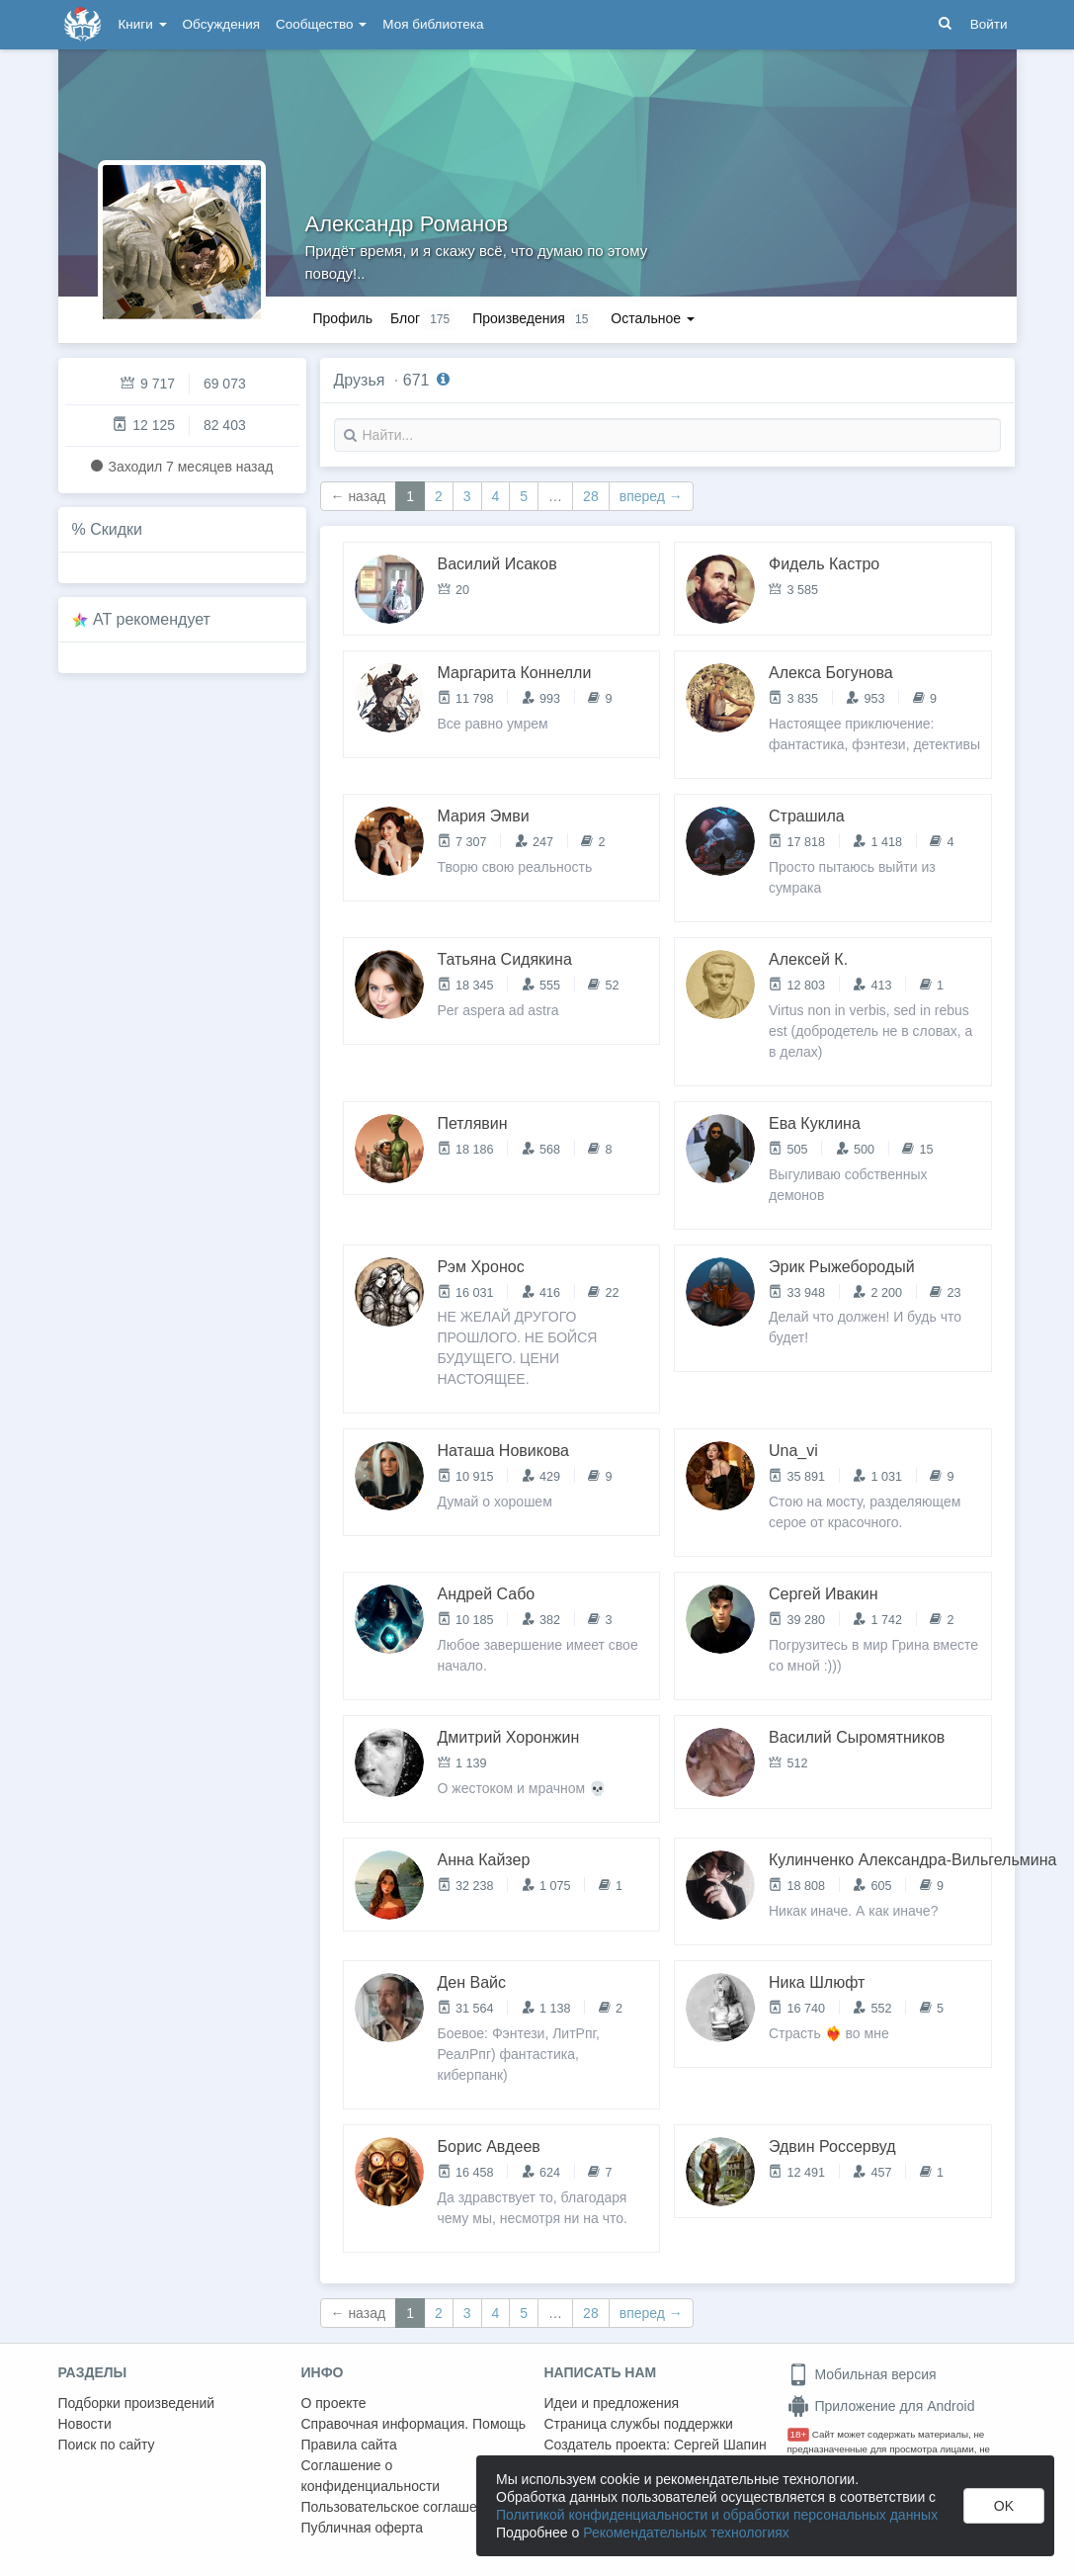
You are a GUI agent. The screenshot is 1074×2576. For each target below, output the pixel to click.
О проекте (334, 2403)
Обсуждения (221, 24)
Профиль (342, 318)
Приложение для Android (881, 2406)
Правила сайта (349, 2444)
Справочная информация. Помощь (414, 2424)
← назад (358, 496)
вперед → (651, 496)
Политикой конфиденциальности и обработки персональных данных (717, 2515)
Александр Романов (407, 224)
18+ (798, 2434)
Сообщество (321, 24)
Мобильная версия (862, 2374)
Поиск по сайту (106, 2444)
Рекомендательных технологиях (686, 2532)
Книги (143, 24)
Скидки (116, 529)
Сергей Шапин (720, 2444)
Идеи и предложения (612, 2403)
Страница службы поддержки (638, 2424)
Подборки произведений (136, 2403)
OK (1004, 2506)
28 (591, 496)
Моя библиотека (432, 24)
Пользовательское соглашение (401, 2507)
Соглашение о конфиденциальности (371, 2475)
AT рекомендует (151, 619)
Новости (85, 2424)
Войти (989, 24)
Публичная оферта (362, 2527)
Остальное (653, 318)
